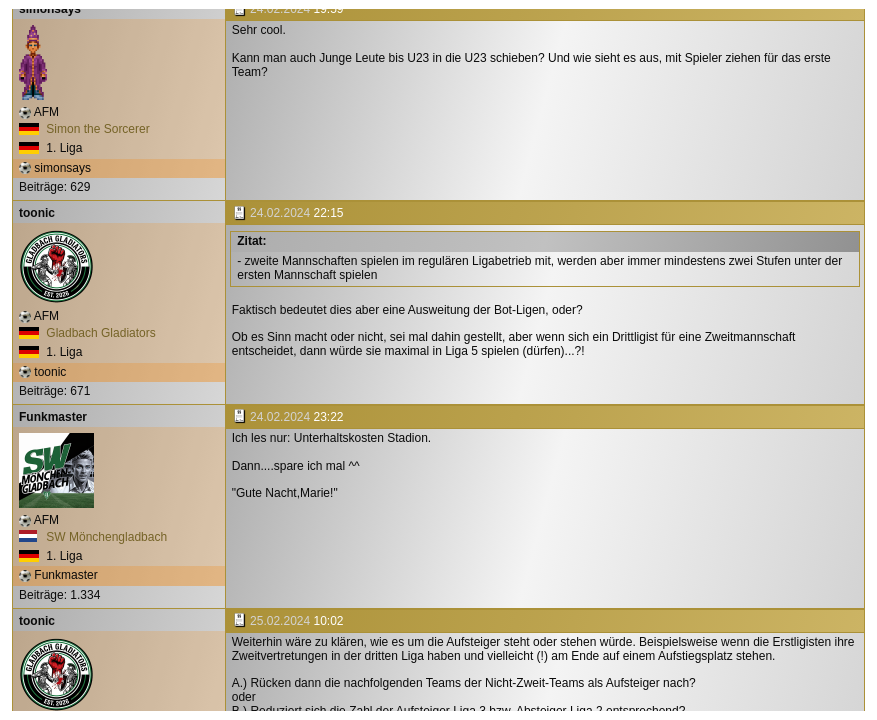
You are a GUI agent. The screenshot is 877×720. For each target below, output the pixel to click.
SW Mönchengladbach (93, 537)
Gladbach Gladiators (87, 333)
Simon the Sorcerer (84, 129)
